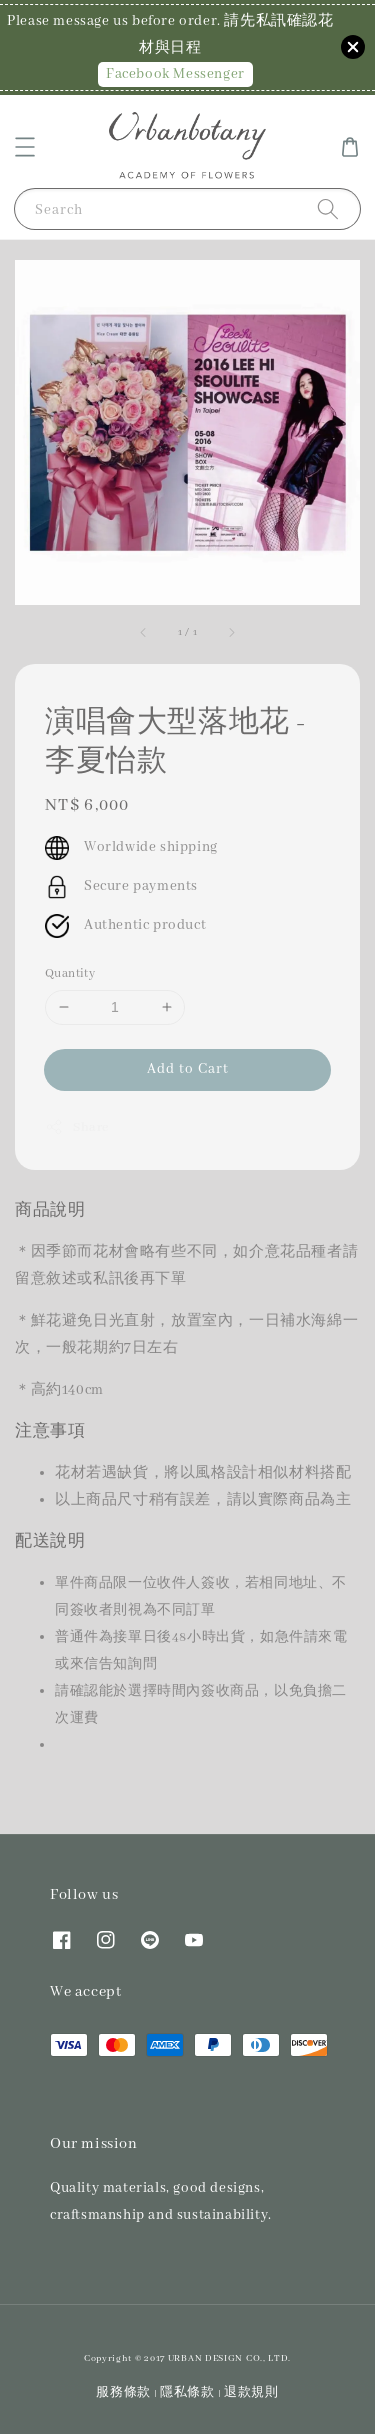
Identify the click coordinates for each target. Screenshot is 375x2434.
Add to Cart (188, 1069)
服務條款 (123, 2392)
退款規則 (251, 2392)
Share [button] (77, 1127)
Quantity (70, 973)
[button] (25, 147)
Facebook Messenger (175, 74)
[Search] (328, 208)
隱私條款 (187, 2392)
